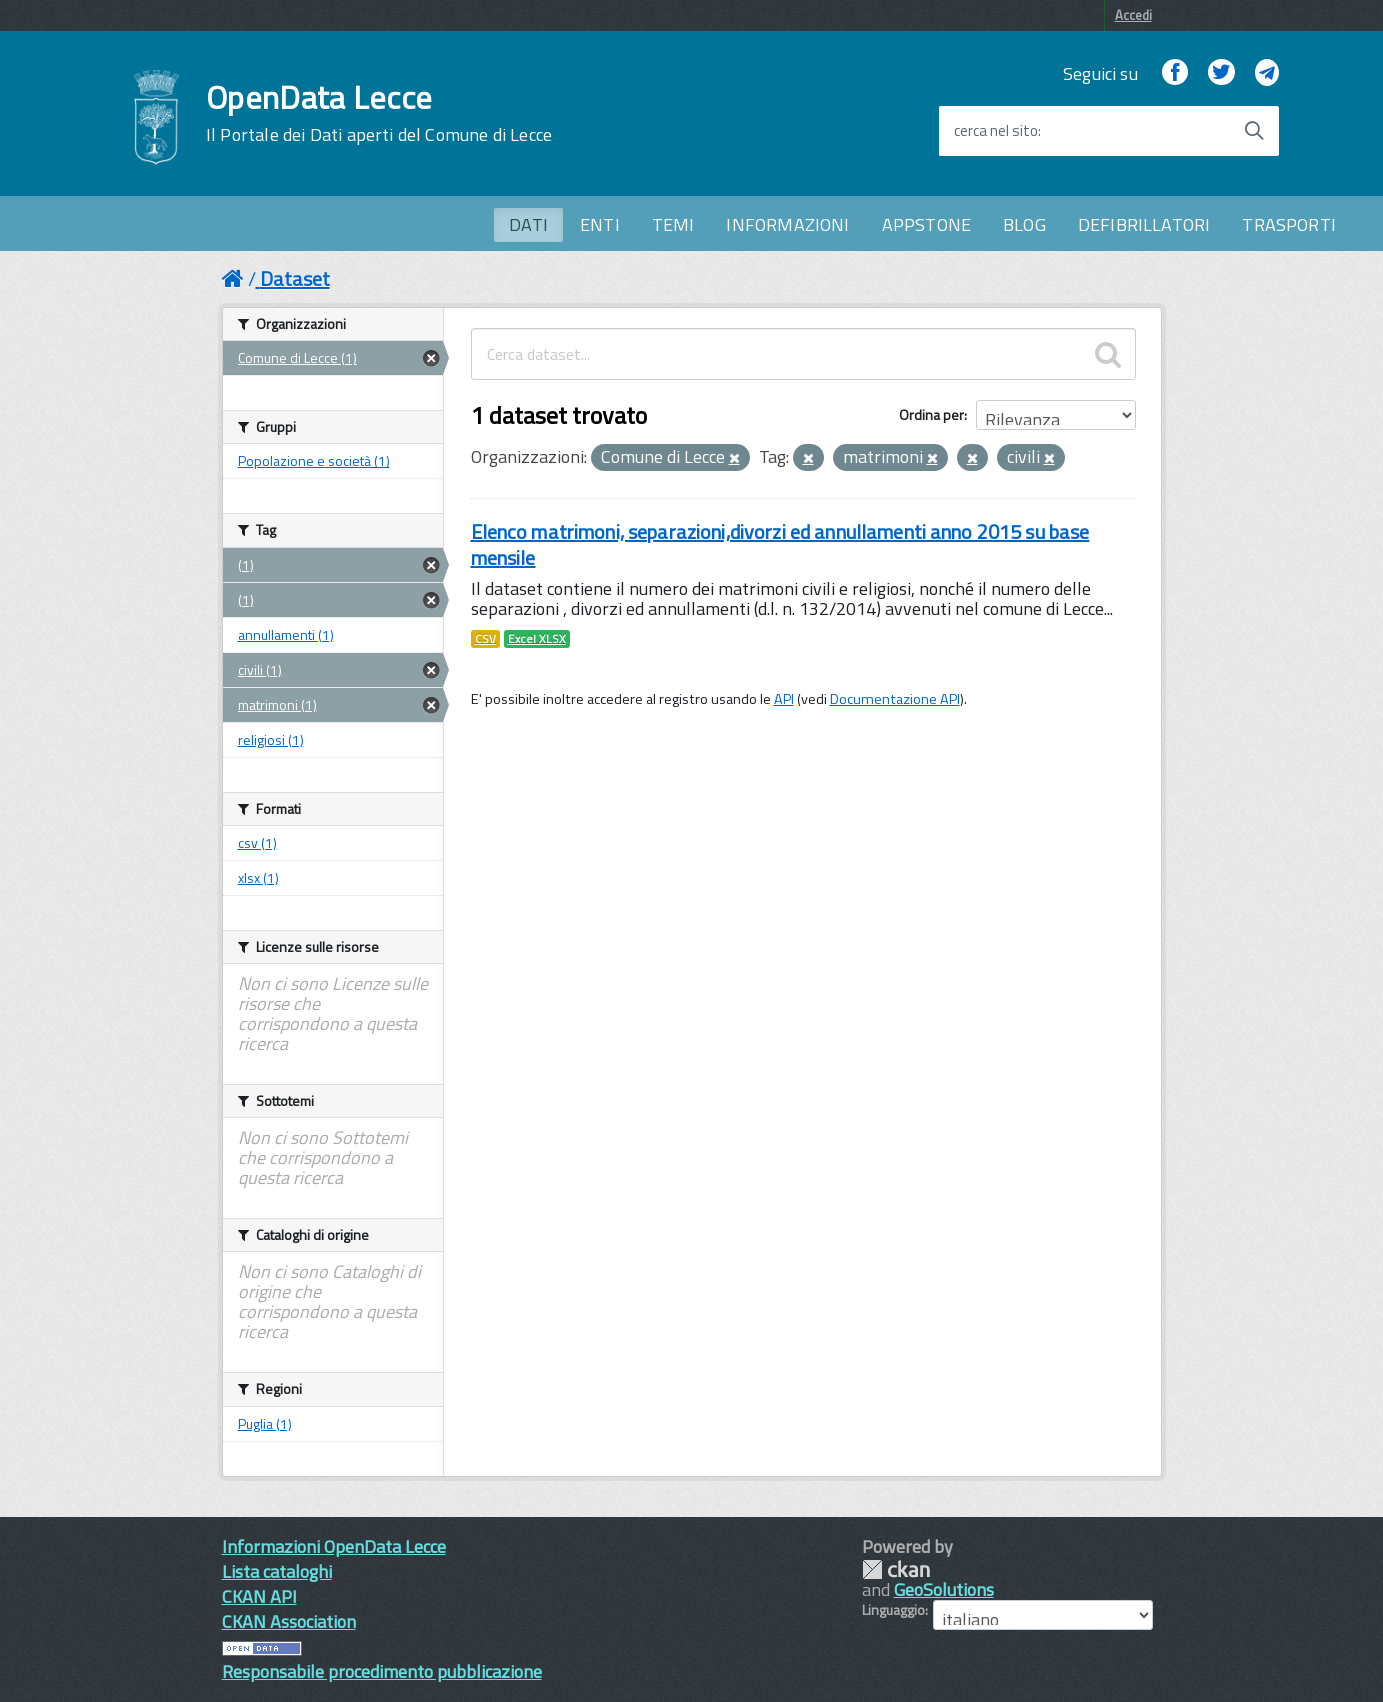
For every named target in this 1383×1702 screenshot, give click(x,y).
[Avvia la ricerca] (1254, 131)
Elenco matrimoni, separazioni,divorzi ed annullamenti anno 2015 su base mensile (780, 544)
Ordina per (931, 414)
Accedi (1133, 15)
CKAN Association (289, 1621)
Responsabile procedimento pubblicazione (382, 1671)
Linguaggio (893, 1610)
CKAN (896, 1569)
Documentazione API (895, 699)
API (784, 699)
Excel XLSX (537, 639)
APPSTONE (926, 224)
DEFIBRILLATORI (1144, 224)
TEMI (673, 224)
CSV (485, 639)
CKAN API (259, 1596)
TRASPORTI (1289, 224)
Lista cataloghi (277, 1571)
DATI (528, 224)
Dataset (295, 278)
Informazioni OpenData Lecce (334, 1546)
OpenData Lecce (379, 113)
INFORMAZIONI (787, 224)
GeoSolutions (944, 1589)
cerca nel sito (996, 131)
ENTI (600, 224)
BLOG (1024, 224)
